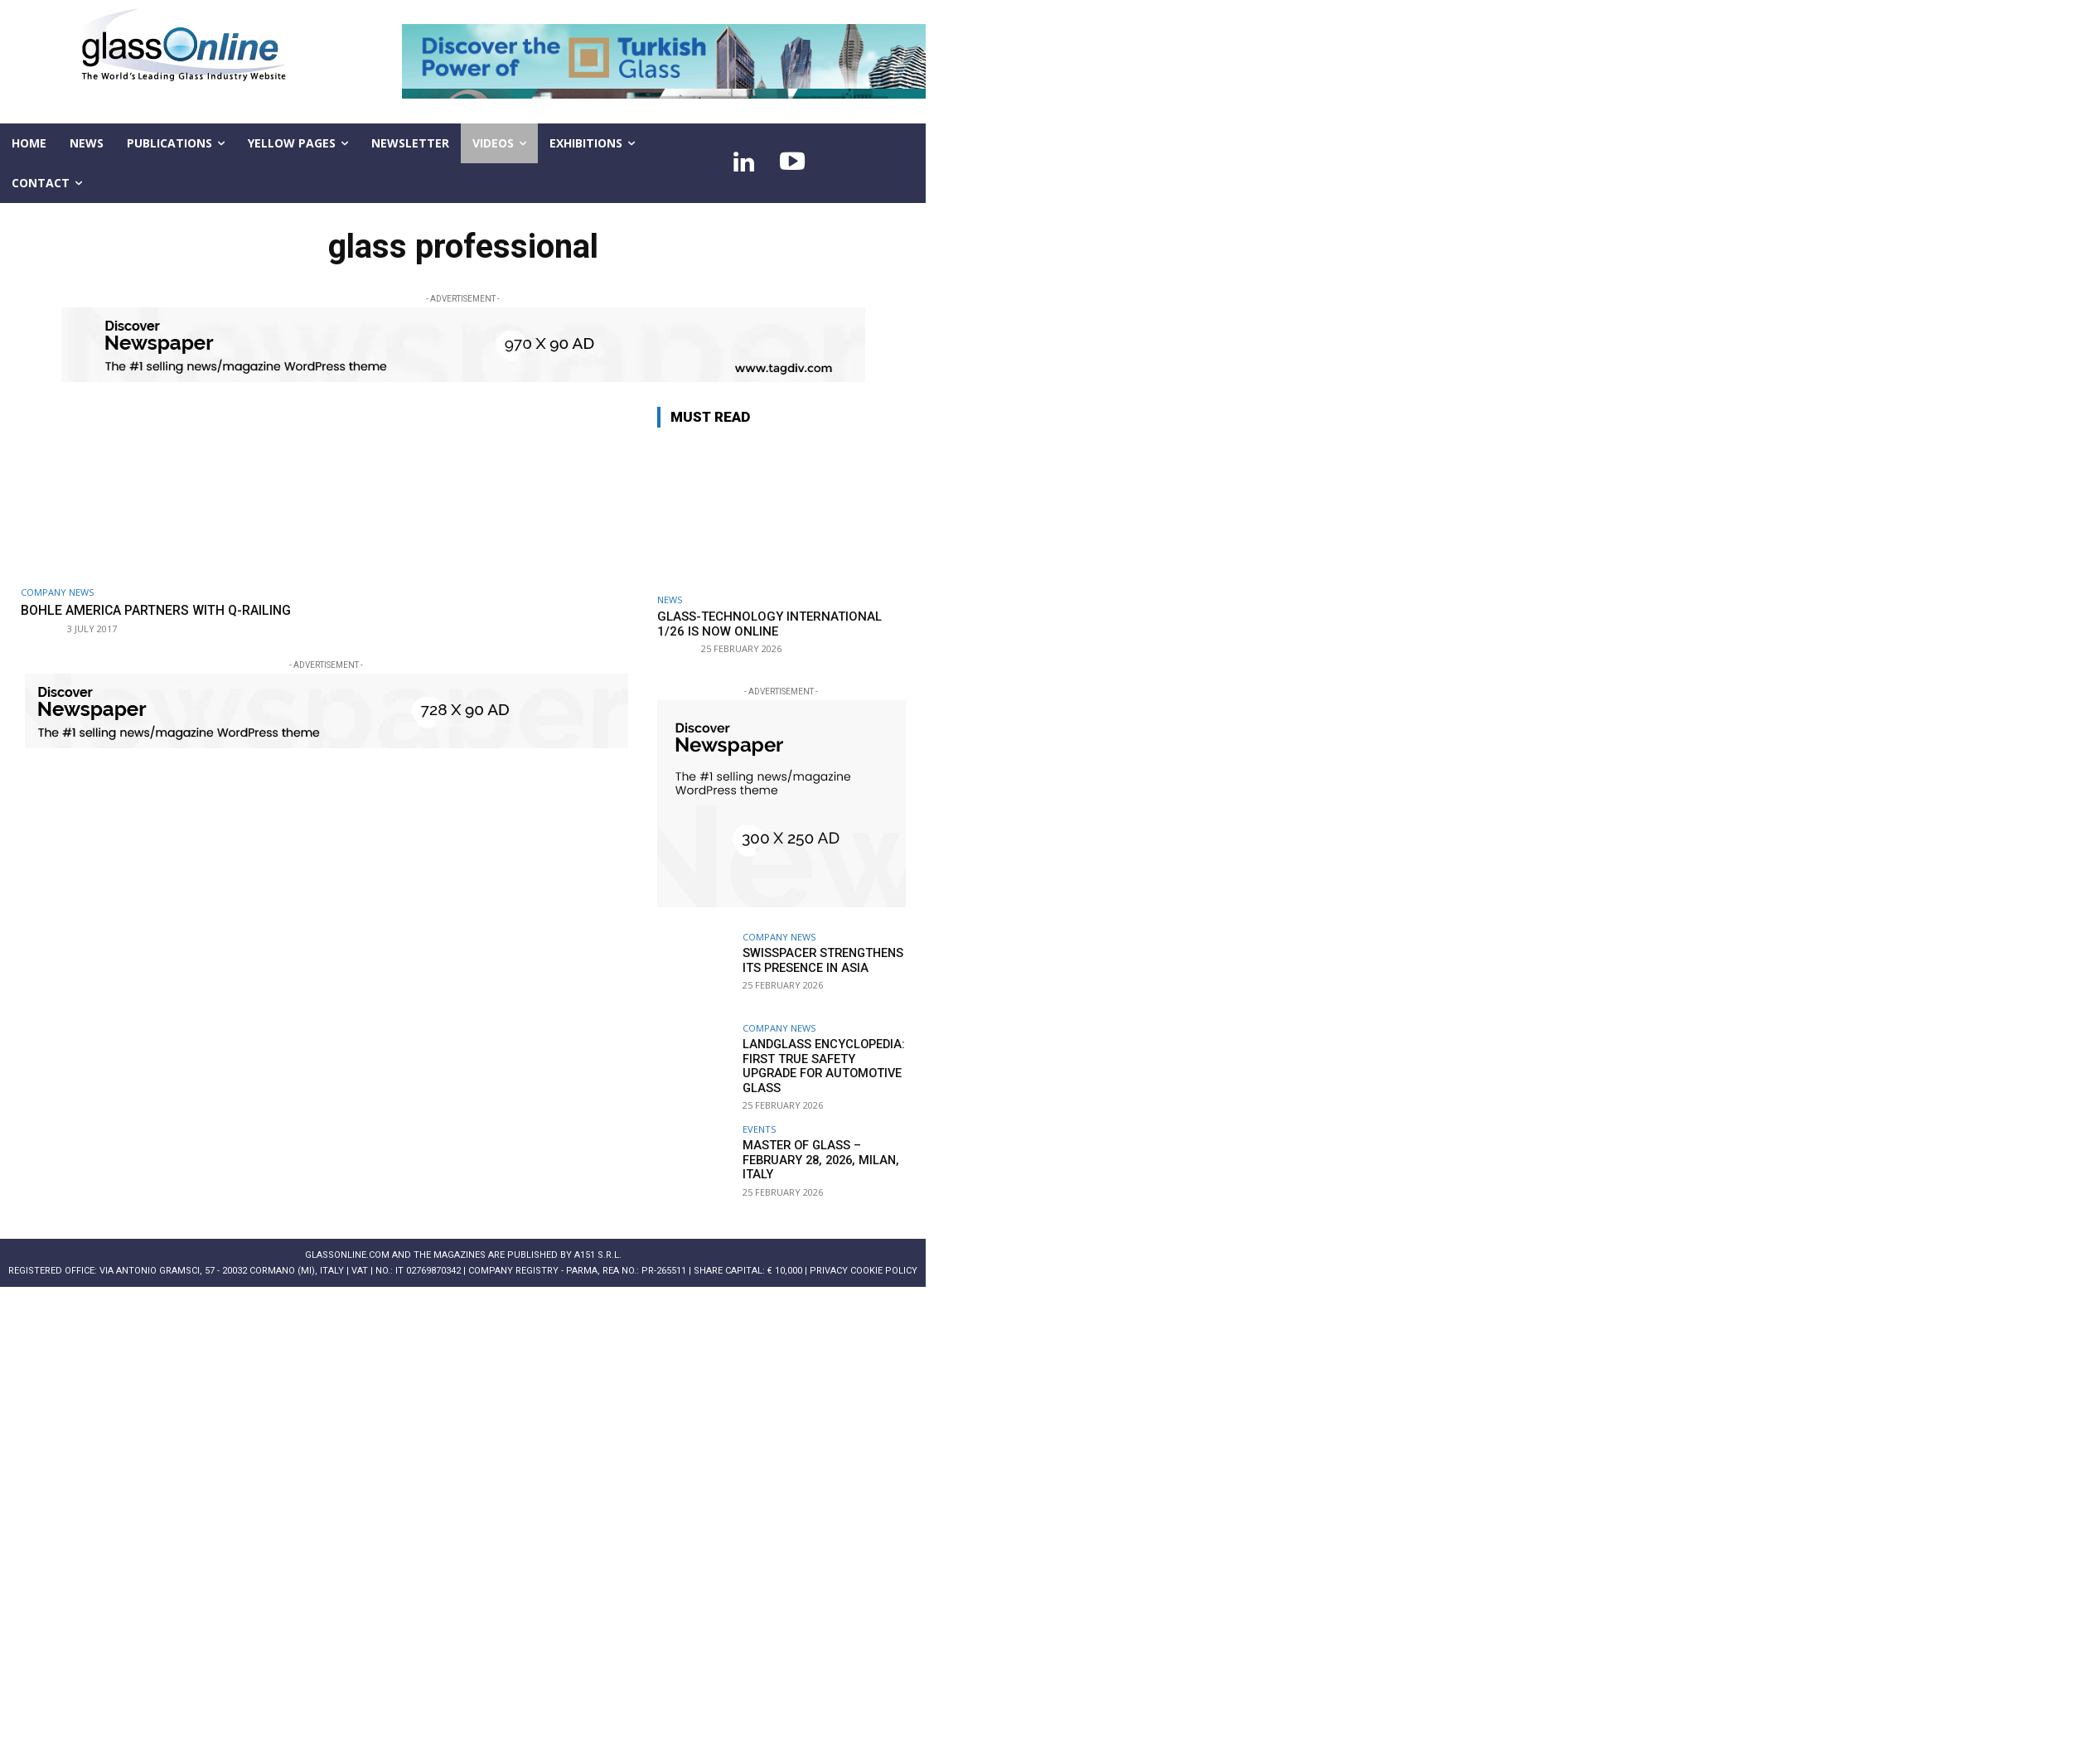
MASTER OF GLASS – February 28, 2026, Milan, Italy (816, 1149)
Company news (57, 592)
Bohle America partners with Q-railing (167, 610)
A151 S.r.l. (598, 1245)
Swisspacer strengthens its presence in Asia (820, 960)
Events (759, 1119)
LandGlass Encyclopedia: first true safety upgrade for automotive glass (823, 1058)
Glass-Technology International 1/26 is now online (769, 624)
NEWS (669, 599)
